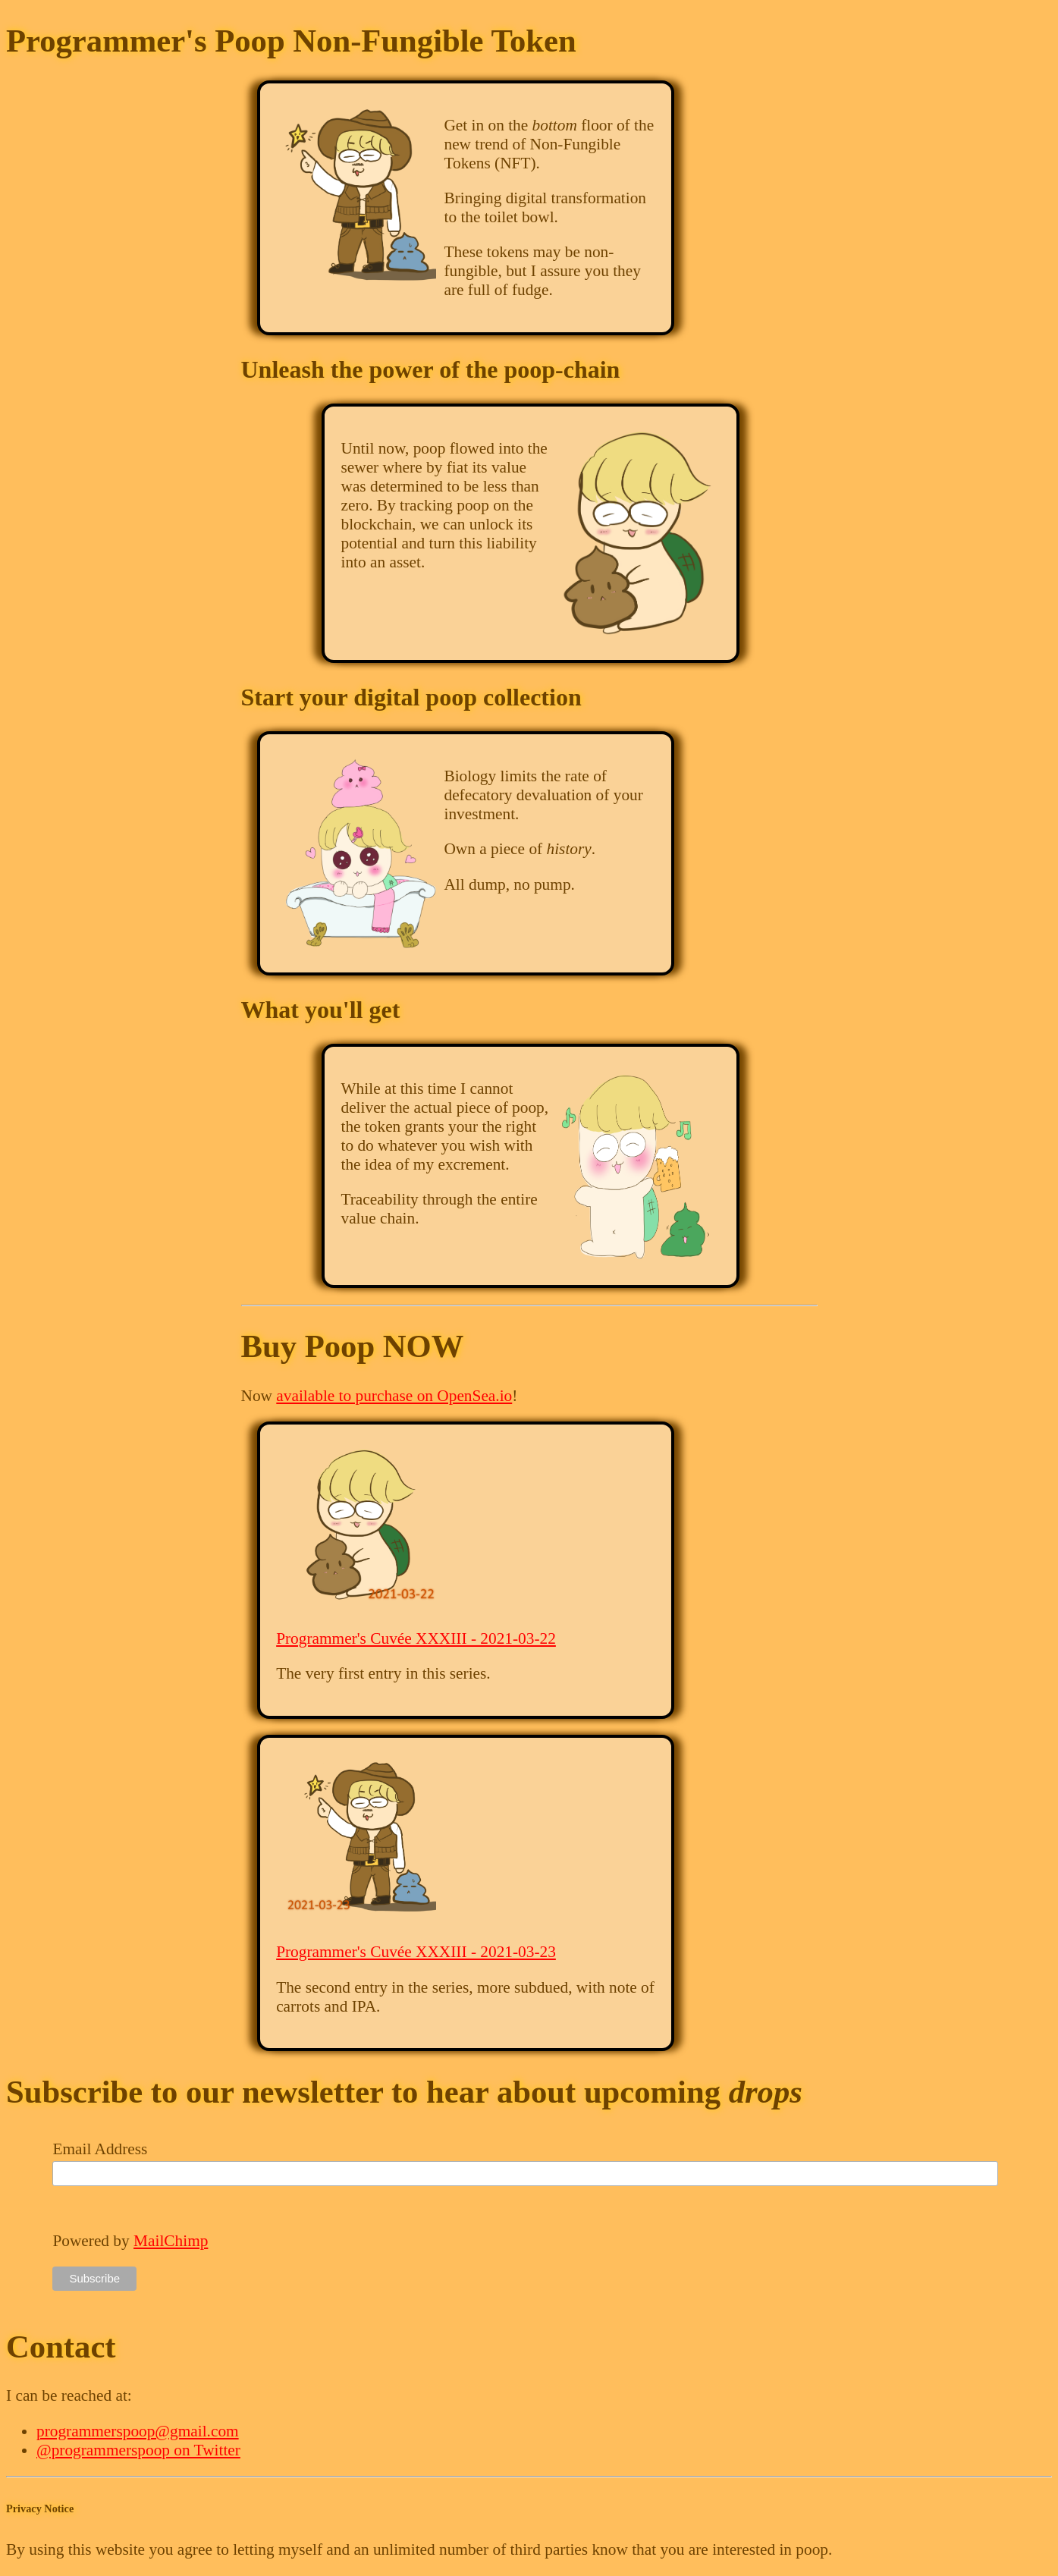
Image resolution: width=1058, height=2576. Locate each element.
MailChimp (170, 2241)
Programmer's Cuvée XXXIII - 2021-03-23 (416, 1952)
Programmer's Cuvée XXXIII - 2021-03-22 (416, 1638)
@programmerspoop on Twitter (138, 2450)
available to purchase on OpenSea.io (394, 1396)
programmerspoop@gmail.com (137, 2431)
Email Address (99, 2149)
